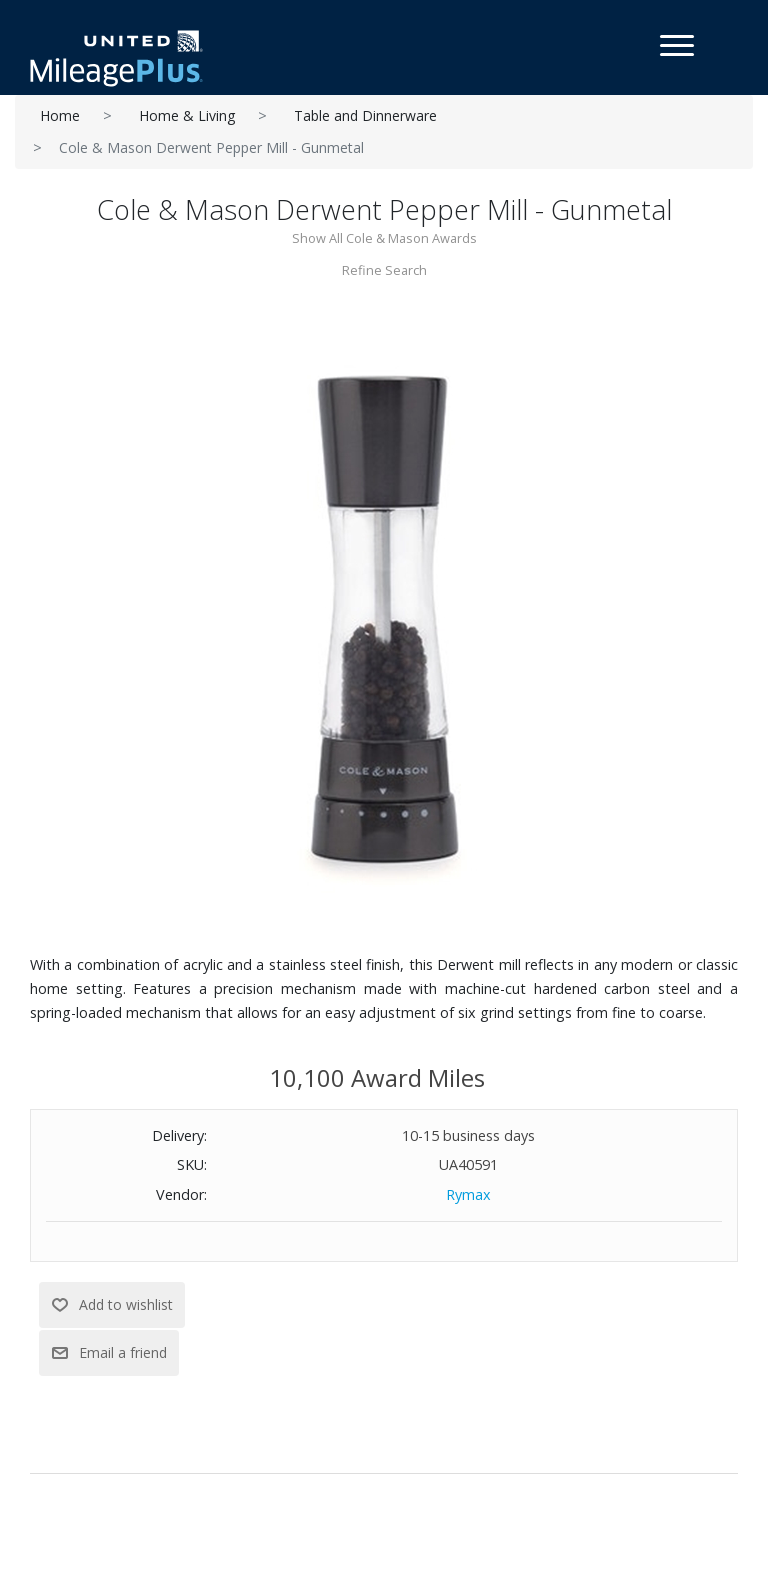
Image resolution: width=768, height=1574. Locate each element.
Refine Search (384, 270)
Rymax (468, 1194)
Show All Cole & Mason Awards (384, 238)
